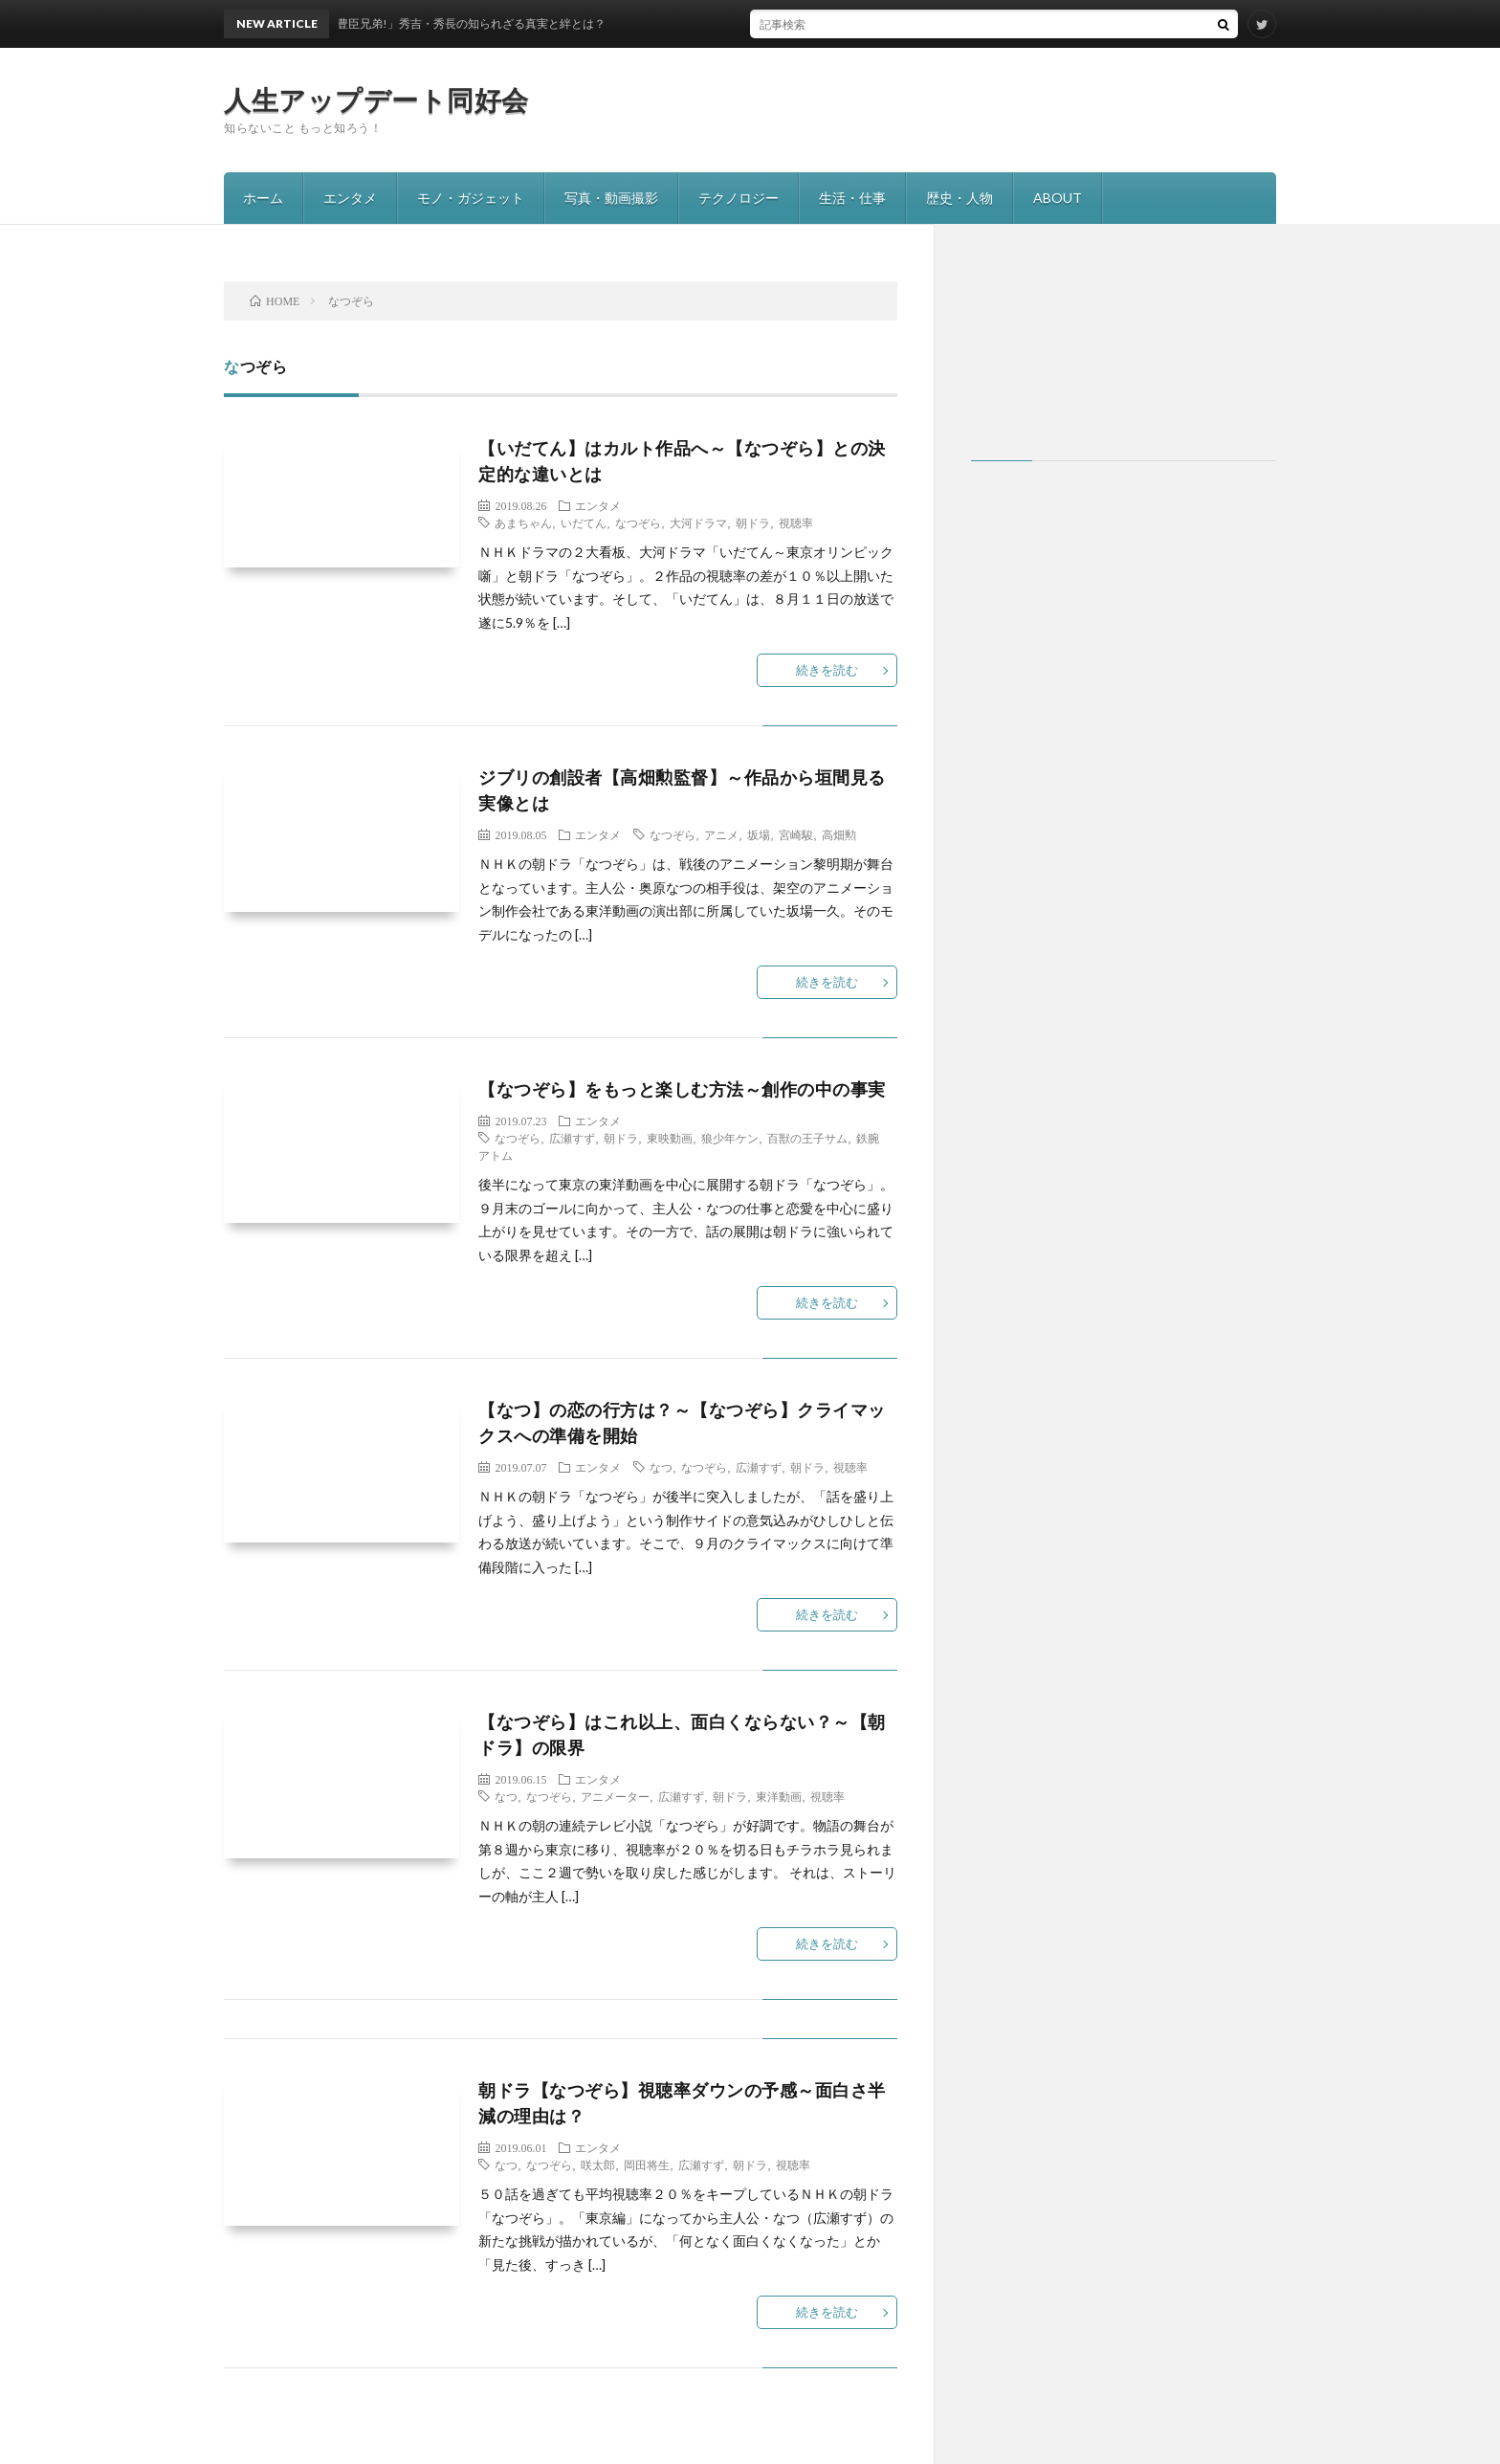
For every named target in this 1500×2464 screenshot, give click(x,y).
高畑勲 (839, 834)
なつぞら (638, 522)
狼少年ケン (730, 1137)
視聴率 (796, 522)
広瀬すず (572, 1137)
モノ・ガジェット (470, 197)
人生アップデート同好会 (376, 99)
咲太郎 (598, 2164)
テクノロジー (738, 197)
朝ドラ (753, 522)
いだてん (584, 522)
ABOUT (1057, 197)
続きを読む (827, 669)
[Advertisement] (1123, 351)
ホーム (263, 197)
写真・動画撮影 (611, 197)
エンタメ (350, 197)
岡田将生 (647, 2164)
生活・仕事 (852, 197)
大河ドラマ (698, 522)
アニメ (721, 834)
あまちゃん (523, 522)
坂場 (758, 834)
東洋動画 (779, 1796)
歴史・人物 (959, 197)
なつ (661, 1467)
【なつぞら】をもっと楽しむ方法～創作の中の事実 (682, 1088)
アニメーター (615, 1796)
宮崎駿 (796, 834)
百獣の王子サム (807, 1137)
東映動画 (670, 1137)
